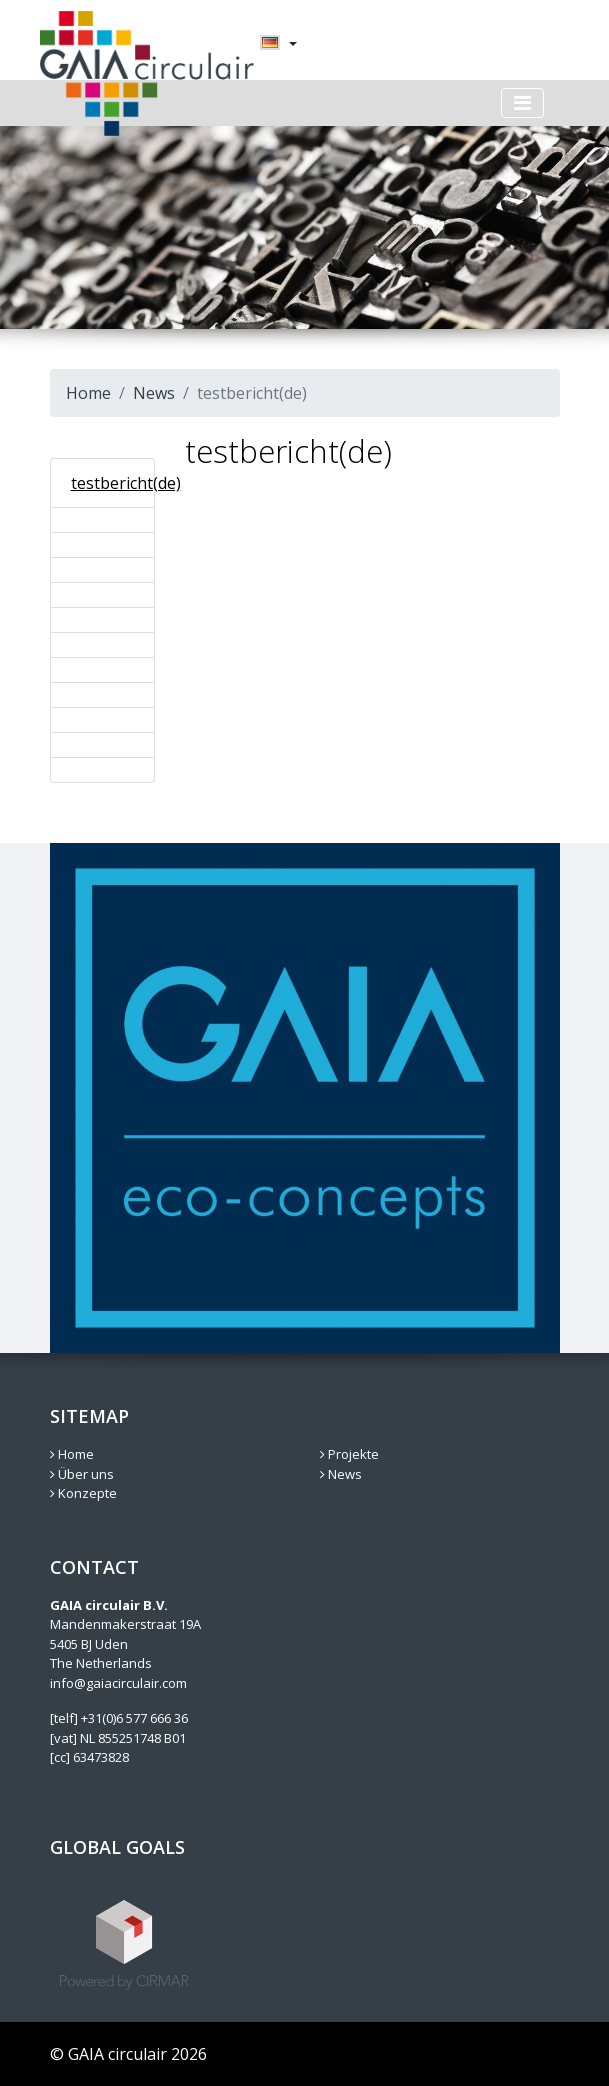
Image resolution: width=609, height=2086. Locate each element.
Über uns (82, 1474)
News (154, 393)
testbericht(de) (126, 483)
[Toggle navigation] (522, 103)
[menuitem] (270, 44)
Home (88, 393)
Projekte (349, 1454)
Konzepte (83, 1493)
